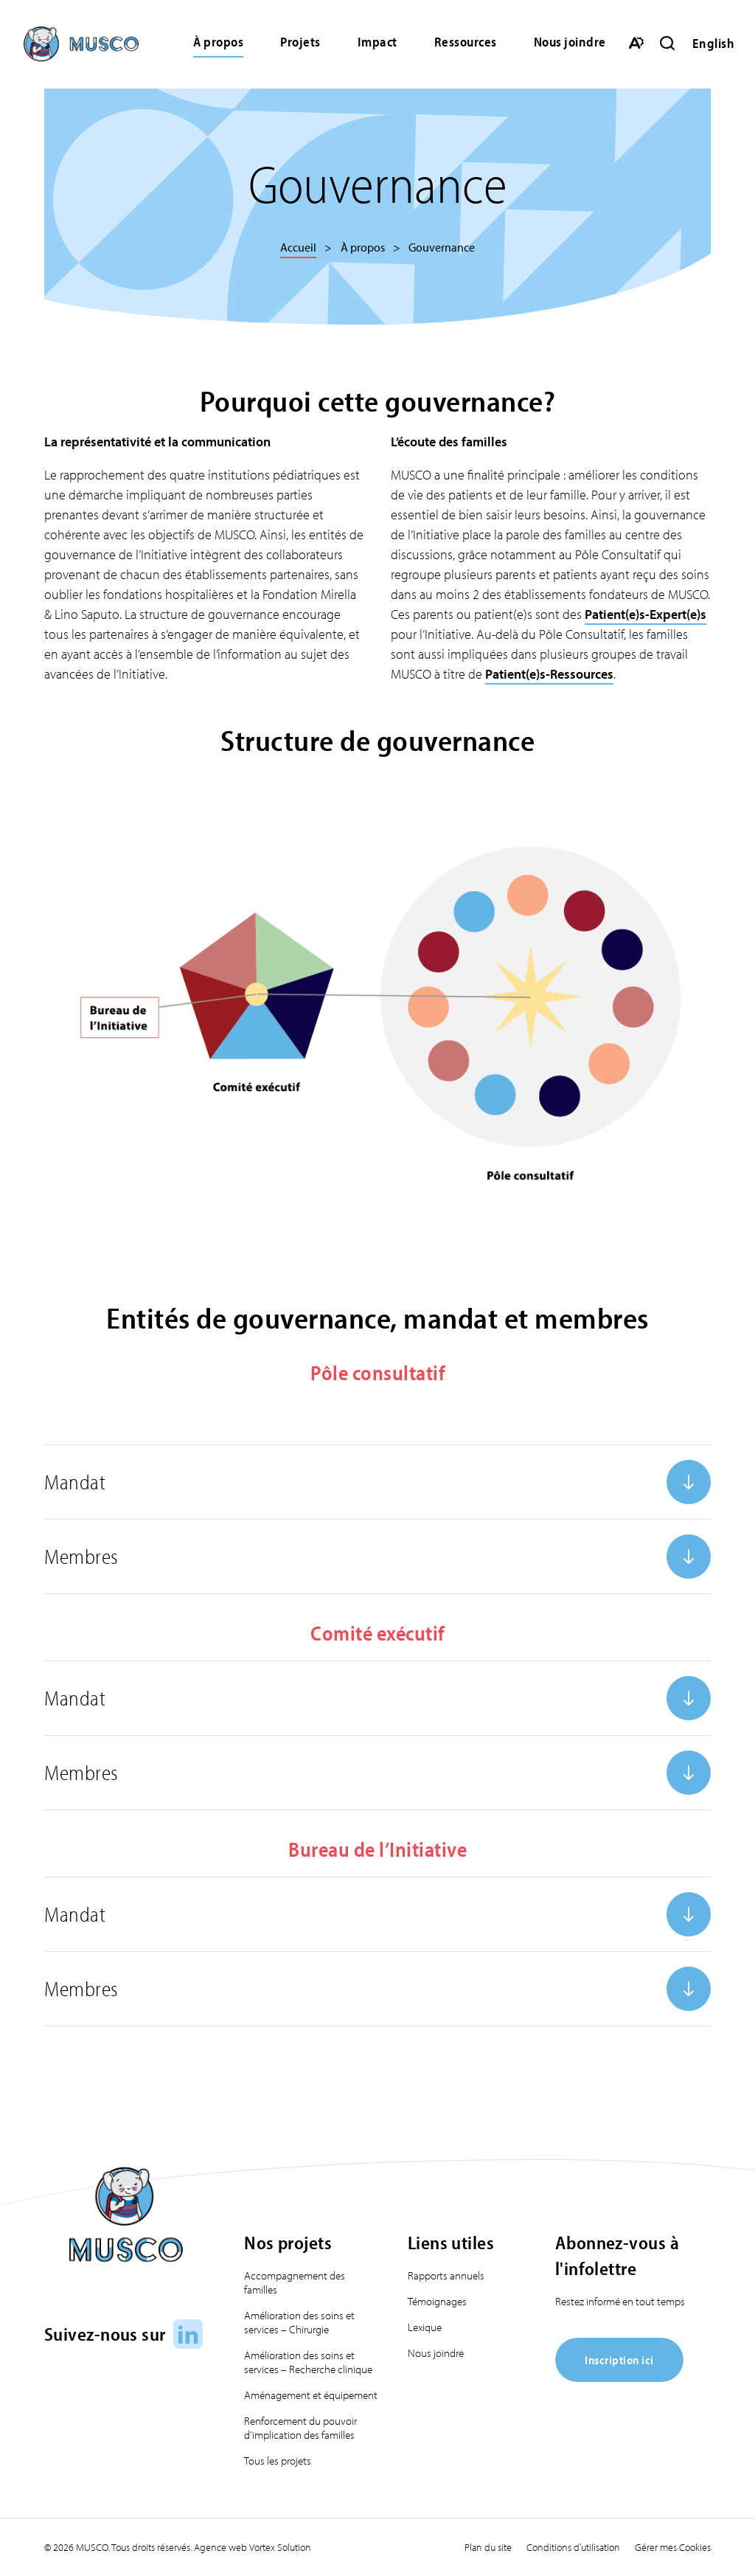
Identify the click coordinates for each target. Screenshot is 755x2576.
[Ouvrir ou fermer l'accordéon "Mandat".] (377, 1482)
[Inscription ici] (619, 2377)
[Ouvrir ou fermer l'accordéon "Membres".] (377, 1556)
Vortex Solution (280, 2547)
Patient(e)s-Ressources (549, 673)
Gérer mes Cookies (673, 2547)
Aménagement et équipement (311, 2395)
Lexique (425, 2327)
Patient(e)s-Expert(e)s (645, 614)
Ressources (465, 41)
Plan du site (488, 2547)
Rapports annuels (446, 2275)
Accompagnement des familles (294, 2282)
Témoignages (437, 2301)
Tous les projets (277, 2461)
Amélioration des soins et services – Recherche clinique (308, 2362)
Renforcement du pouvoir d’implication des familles (300, 2428)
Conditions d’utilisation (573, 2547)
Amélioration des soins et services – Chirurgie (299, 2322)
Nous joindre (570, 41)
